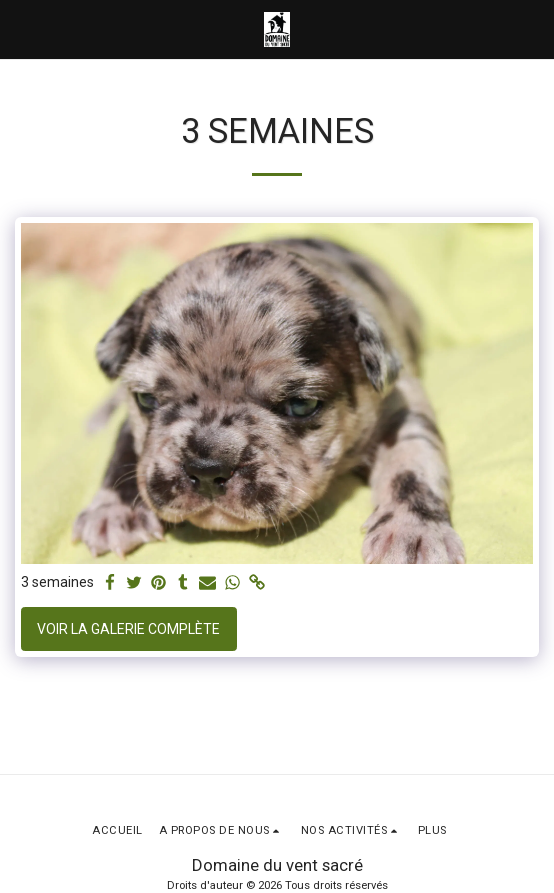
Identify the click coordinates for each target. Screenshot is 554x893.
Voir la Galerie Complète (128, 629)
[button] (22, 29)
